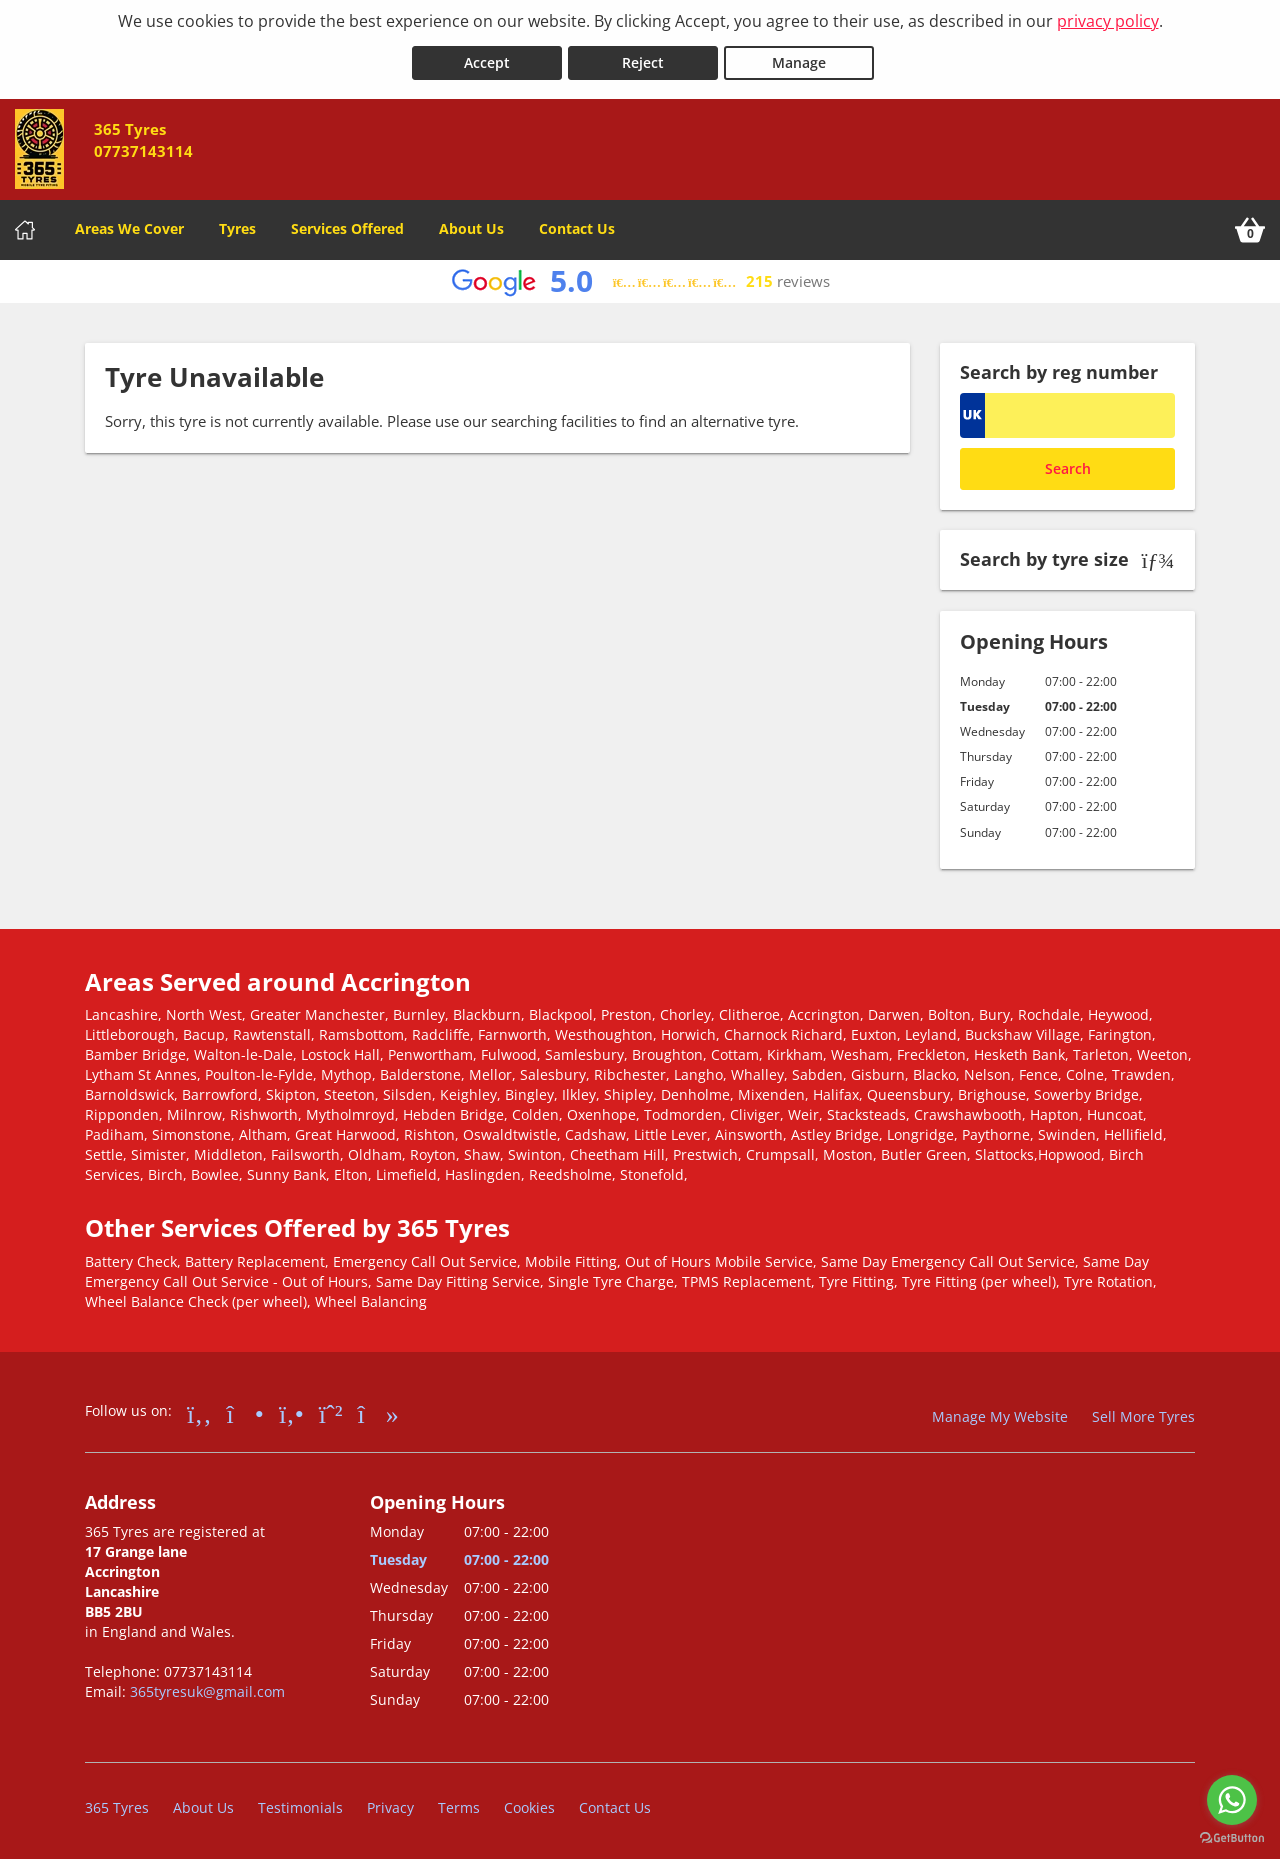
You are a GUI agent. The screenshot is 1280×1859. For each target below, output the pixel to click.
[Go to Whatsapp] (331, 1408)
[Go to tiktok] (378, 1408)
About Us (471, 224)
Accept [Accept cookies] (487, 58)
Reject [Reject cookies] (643, 58)
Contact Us (577, 224)
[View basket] (1250, 226)
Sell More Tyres (1143, 1411)
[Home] (25, 226)
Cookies (529, 1803)
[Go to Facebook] (199, 1408)
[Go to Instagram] (245, 1408)
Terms (459, 1803)
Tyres (237, 224)
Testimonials (300, 1803)
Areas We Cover (129, 224)
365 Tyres (117, 1803)
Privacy (390, 1803)
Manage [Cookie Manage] (799, 58)
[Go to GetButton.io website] (1232, 1838)
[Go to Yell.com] (291, 1408)
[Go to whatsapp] (1232, 1800)
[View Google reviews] (640, 277)
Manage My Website (1000, 1411)
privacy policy (1108, 21)
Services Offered (347, 224)
